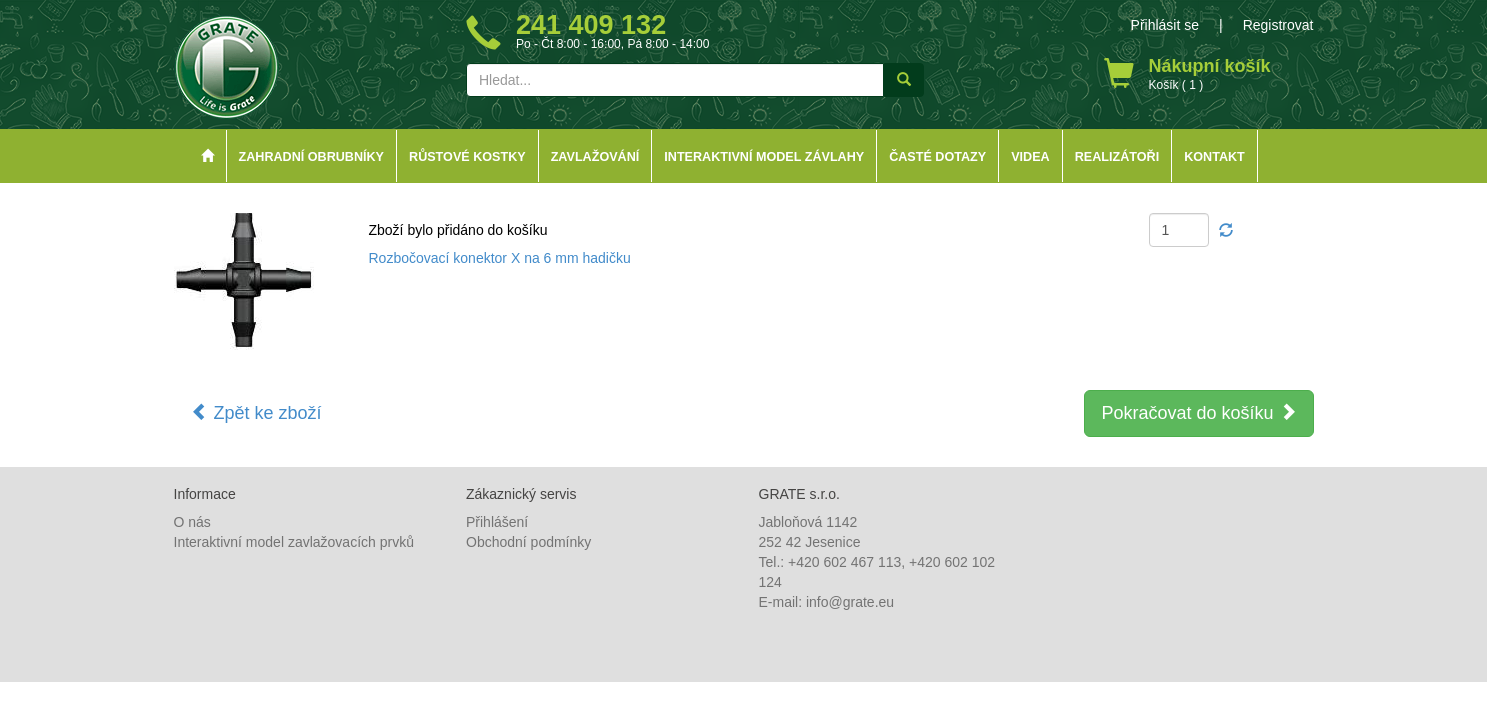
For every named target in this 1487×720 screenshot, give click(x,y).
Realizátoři (1117, 157)
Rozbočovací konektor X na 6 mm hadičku (500, 258)
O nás (192, 522)
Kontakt (1214, 157)
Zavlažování (595, 157)
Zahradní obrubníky (312, 157)
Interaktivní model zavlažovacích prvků (294, 542)
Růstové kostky (467, 157)
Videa (1030, 157)
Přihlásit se (1165, 25)
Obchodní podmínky (528, 542)
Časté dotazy (937, 157)
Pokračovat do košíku (1198, 412)
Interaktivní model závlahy (764, 157)
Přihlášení (497, 522)
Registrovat (1278, 25)
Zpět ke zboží (256, 412)
